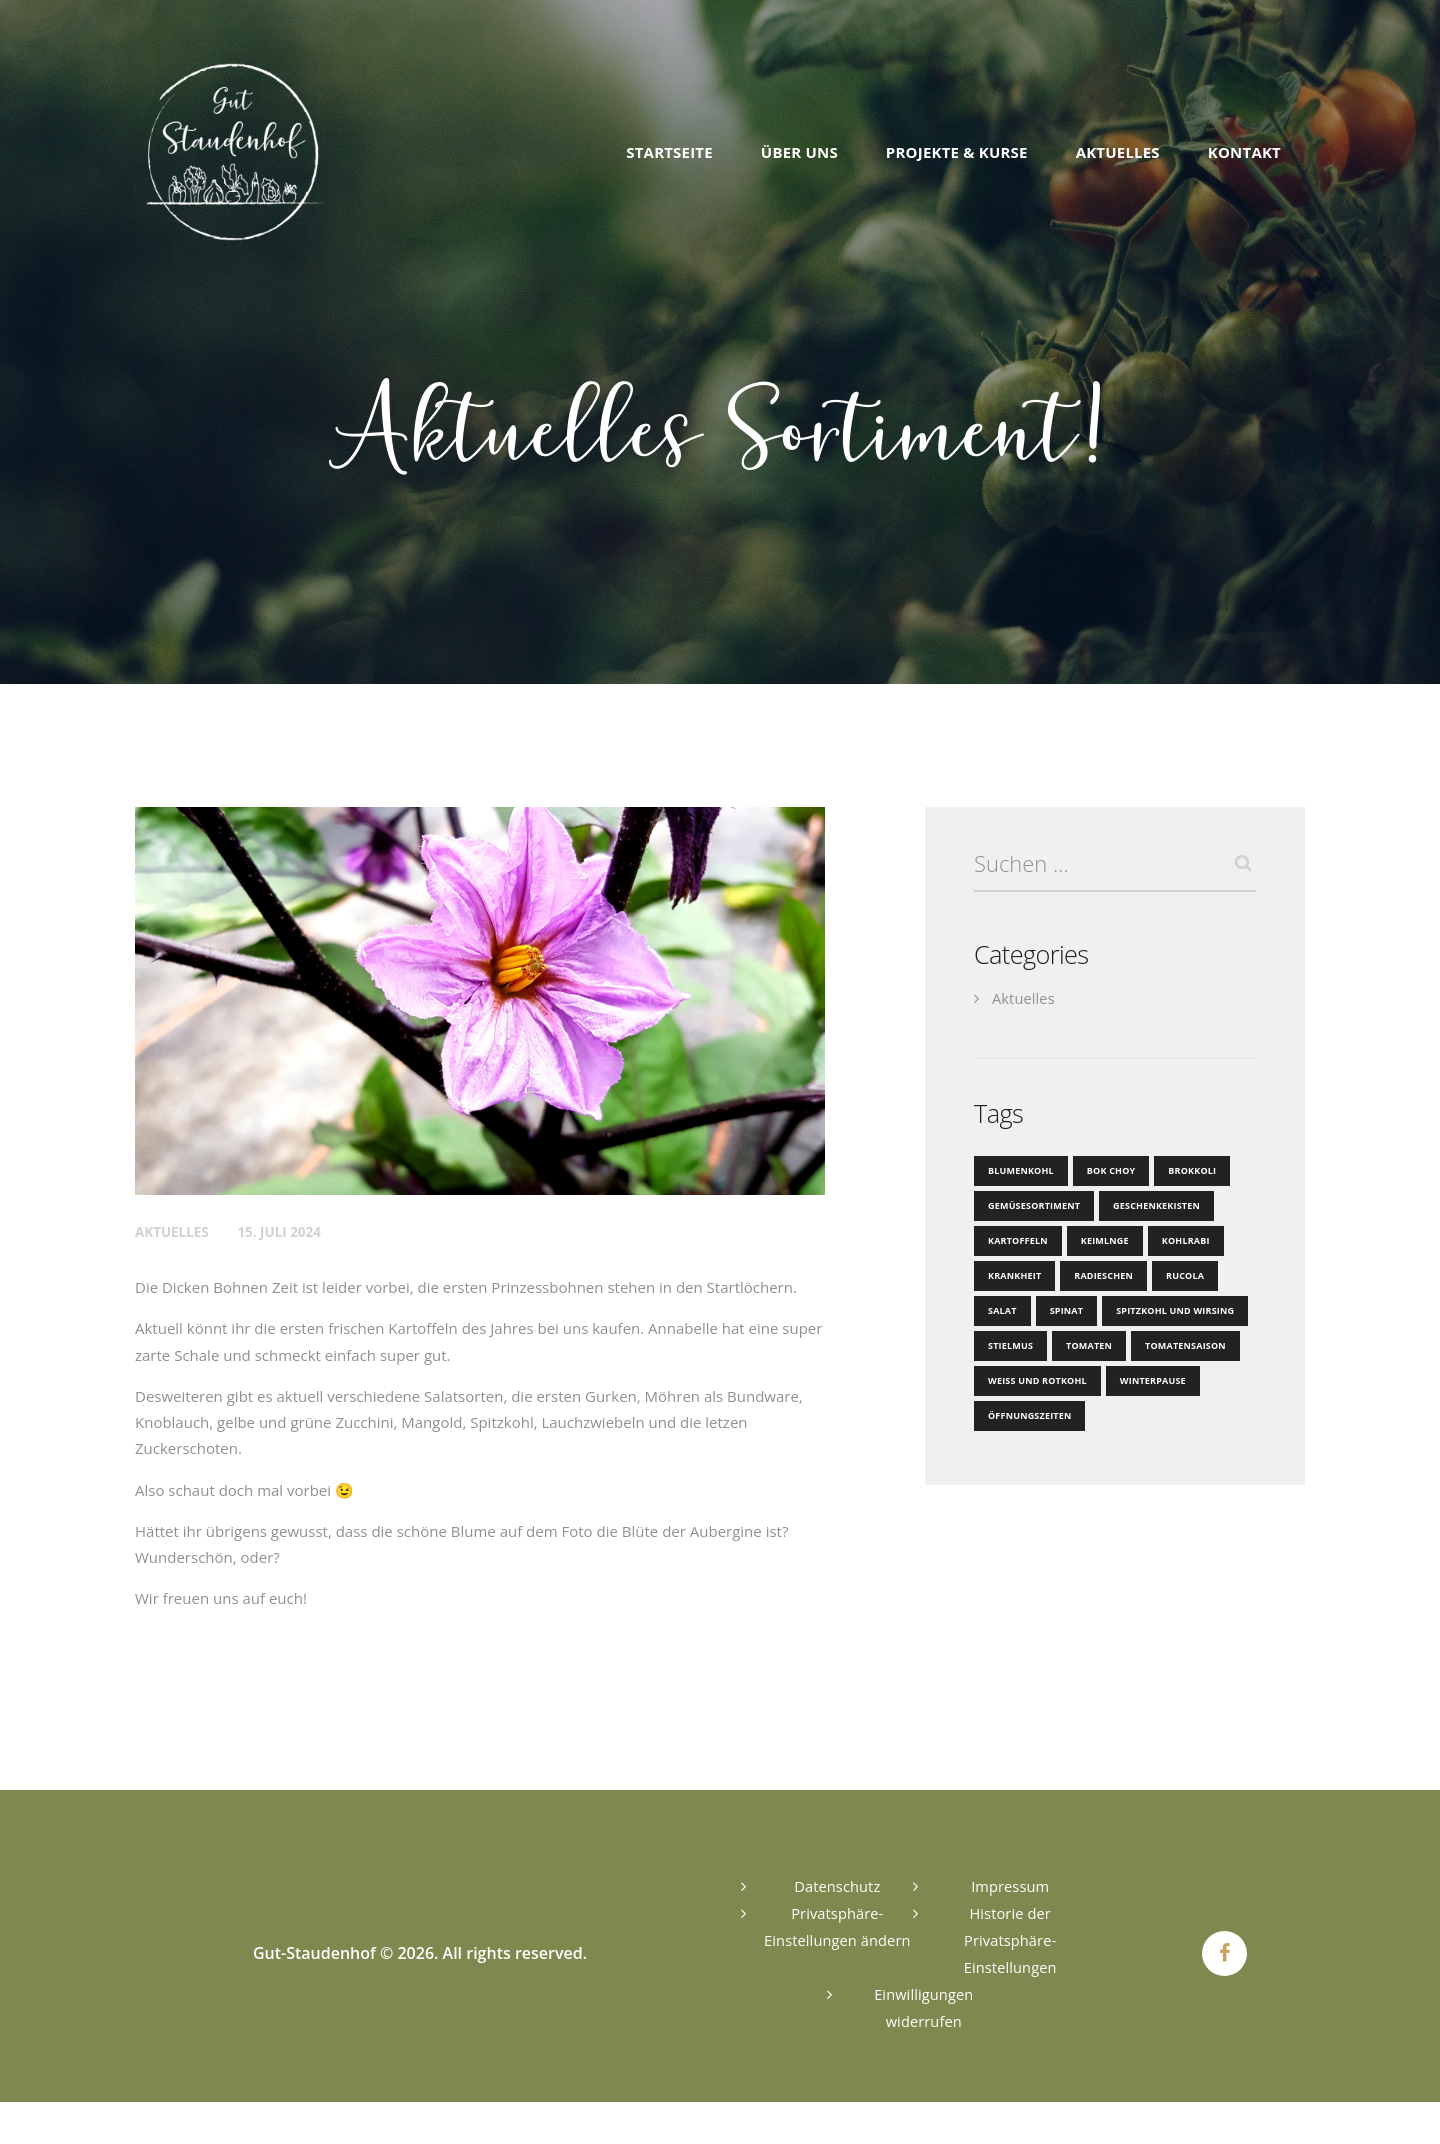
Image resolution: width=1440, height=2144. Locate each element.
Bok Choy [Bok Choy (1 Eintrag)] (1108, 1171)
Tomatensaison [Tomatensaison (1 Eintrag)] (1181, 1346)
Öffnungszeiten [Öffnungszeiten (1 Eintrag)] (1028, 1416)
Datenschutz (837, 1886)
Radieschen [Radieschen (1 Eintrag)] (1101, 1276)
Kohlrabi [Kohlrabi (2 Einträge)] (1181, 1241)
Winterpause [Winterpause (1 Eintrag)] (1149, 1381)
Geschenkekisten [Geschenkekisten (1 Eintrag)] (1152, 1206)
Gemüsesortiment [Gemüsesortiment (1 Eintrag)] (1032, 1206)
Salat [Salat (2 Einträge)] (1002, 1311)
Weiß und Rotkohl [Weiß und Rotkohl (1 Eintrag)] (1036, 1381)
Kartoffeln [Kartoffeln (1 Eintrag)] (1017, 1241)
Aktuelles (173, 1231)
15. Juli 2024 (284, 1231)
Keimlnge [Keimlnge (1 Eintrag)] (1102, 1241)
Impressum (1010, 1886)
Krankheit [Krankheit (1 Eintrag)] (1014, 1276)
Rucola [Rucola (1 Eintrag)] (1180, 1276)
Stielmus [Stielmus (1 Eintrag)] (1010, 1346)
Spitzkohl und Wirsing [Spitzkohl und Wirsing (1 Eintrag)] (1171, 1311)
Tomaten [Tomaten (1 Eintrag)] (1087, 1346)
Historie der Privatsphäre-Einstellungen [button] (1010, 1940)
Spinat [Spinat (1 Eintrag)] (1065, 1311)
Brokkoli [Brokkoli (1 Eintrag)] (1188, 1171)
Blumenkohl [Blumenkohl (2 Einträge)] (1020, 1171)
